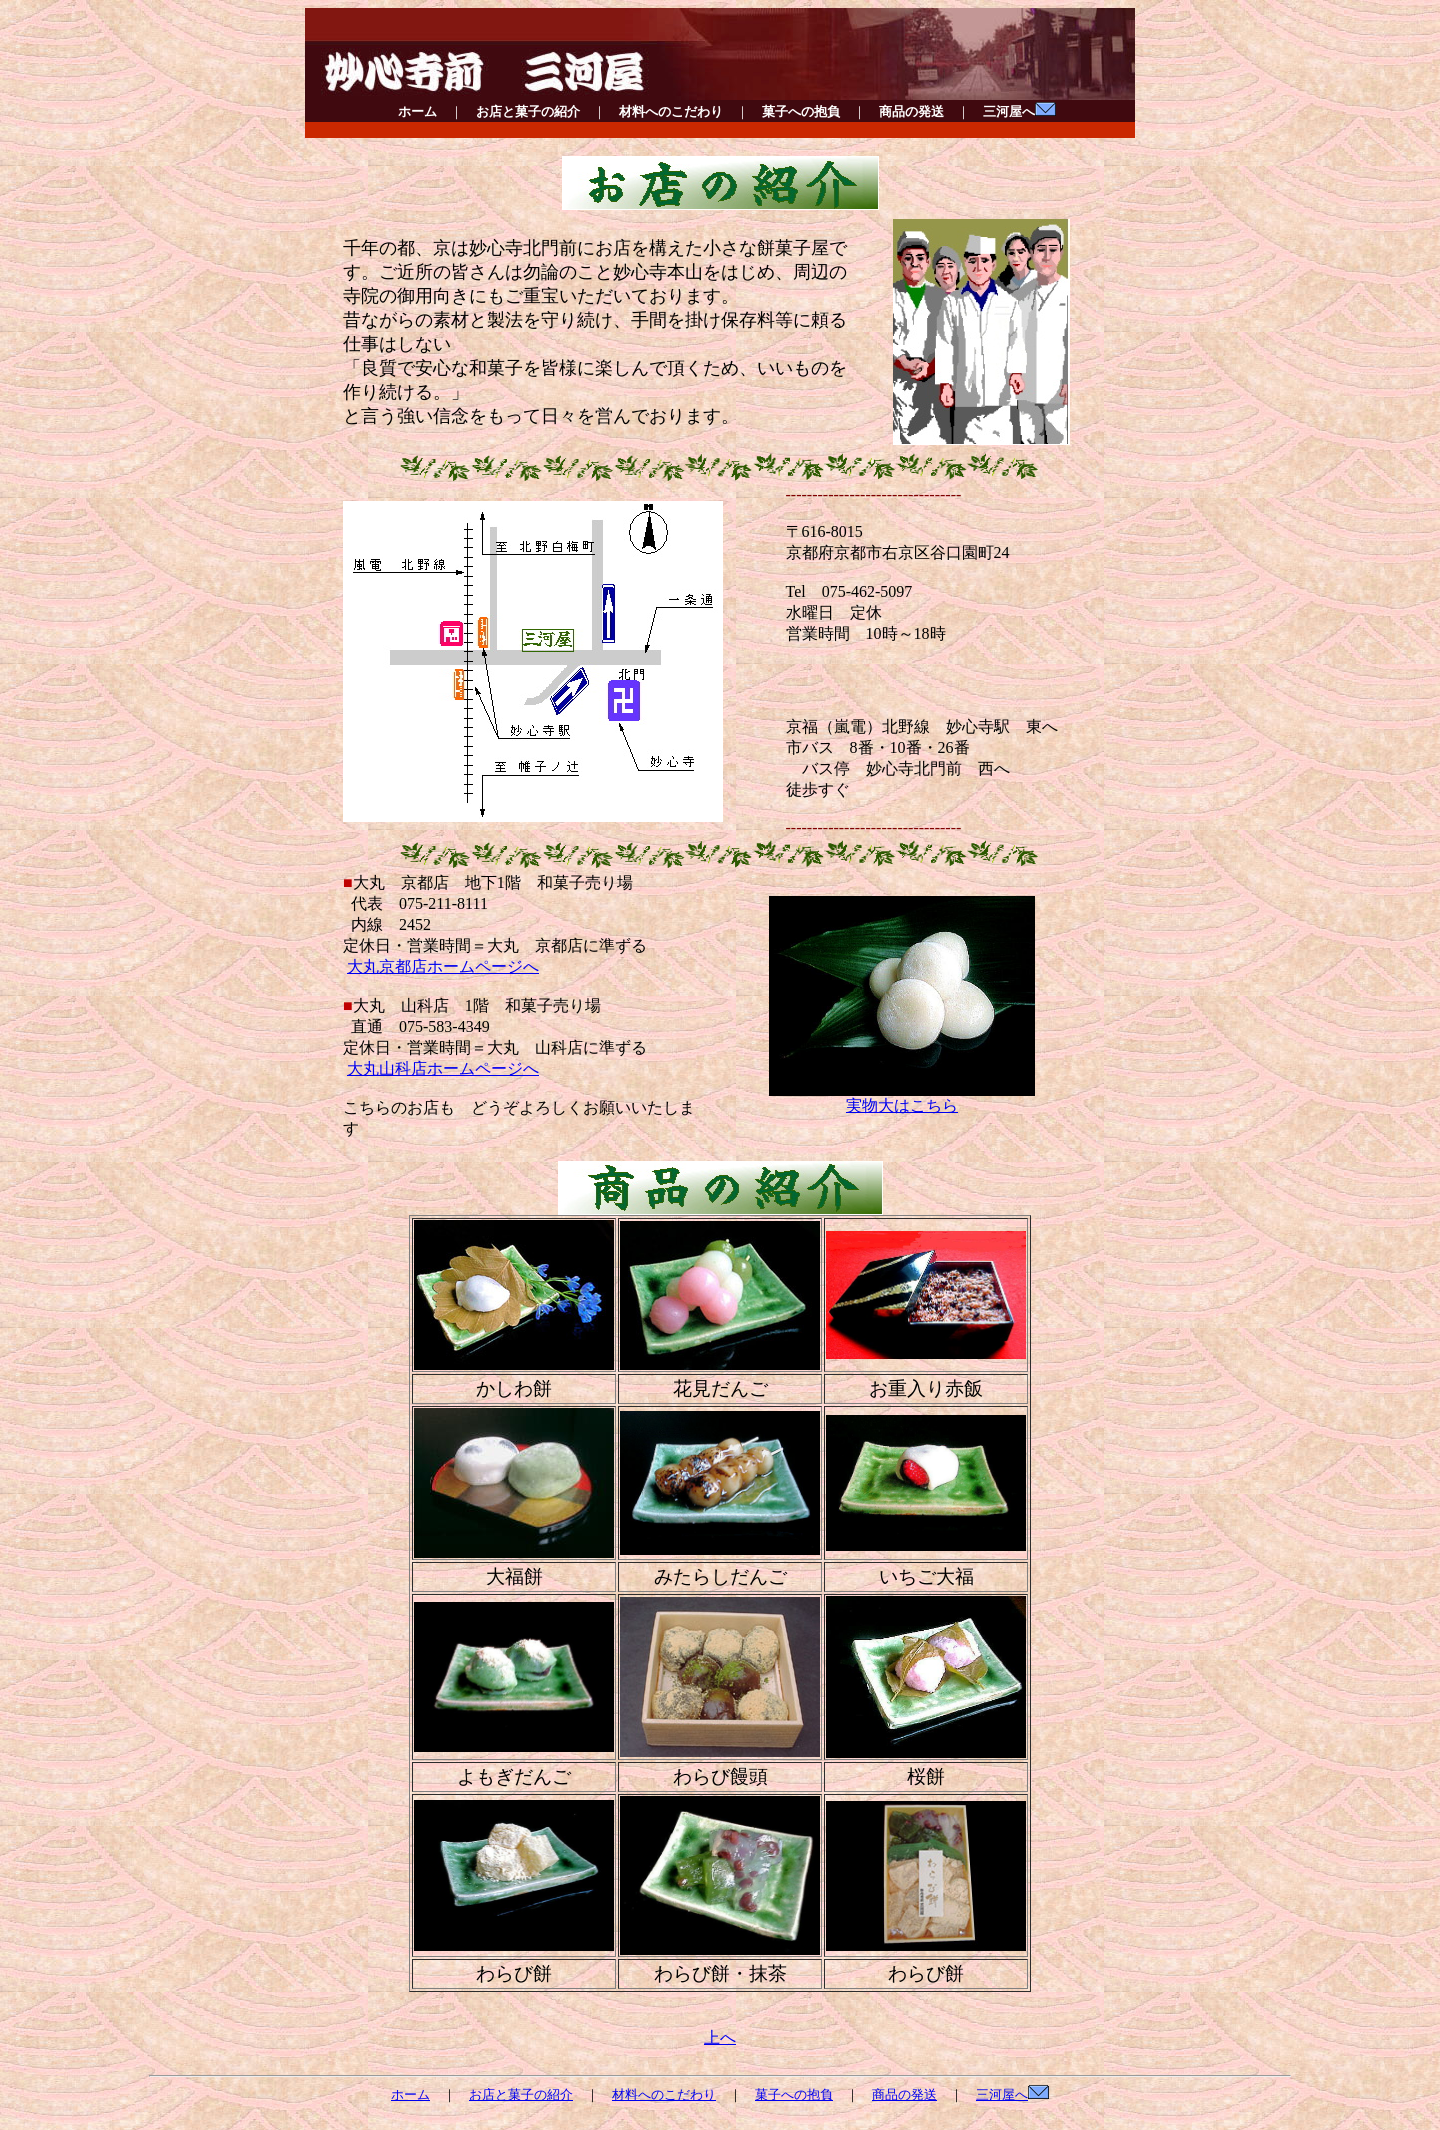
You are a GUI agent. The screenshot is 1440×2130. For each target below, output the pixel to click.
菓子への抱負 (801, 111)
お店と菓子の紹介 (528, 111)
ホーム (417, 111)
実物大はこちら (902, 1098)
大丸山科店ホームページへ (443, 1068)
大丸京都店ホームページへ (443, 966)
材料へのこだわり (671, 111)
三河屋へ (1019, 111)
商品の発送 (911, 111)
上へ (720, 2037)
